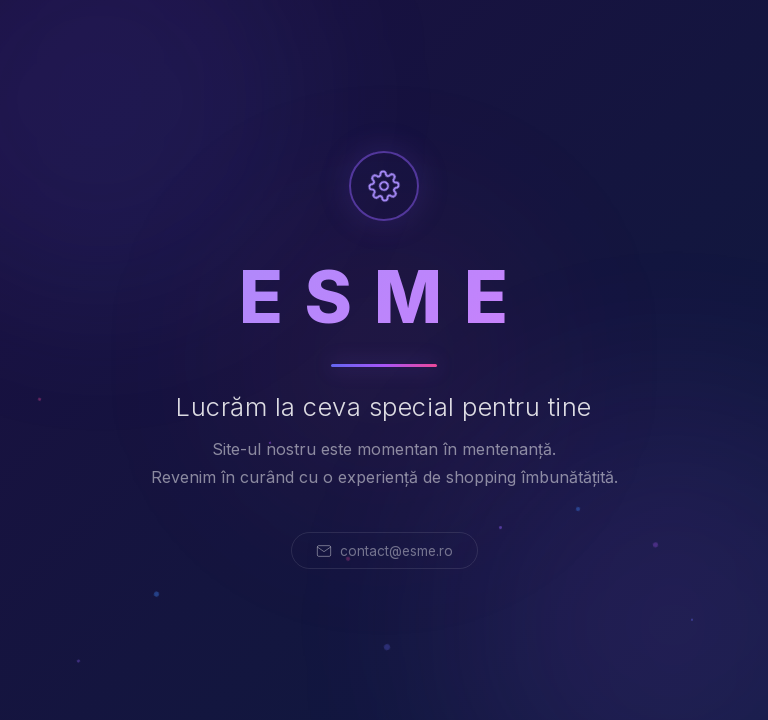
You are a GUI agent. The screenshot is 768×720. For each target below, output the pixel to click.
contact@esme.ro (384, 551)
